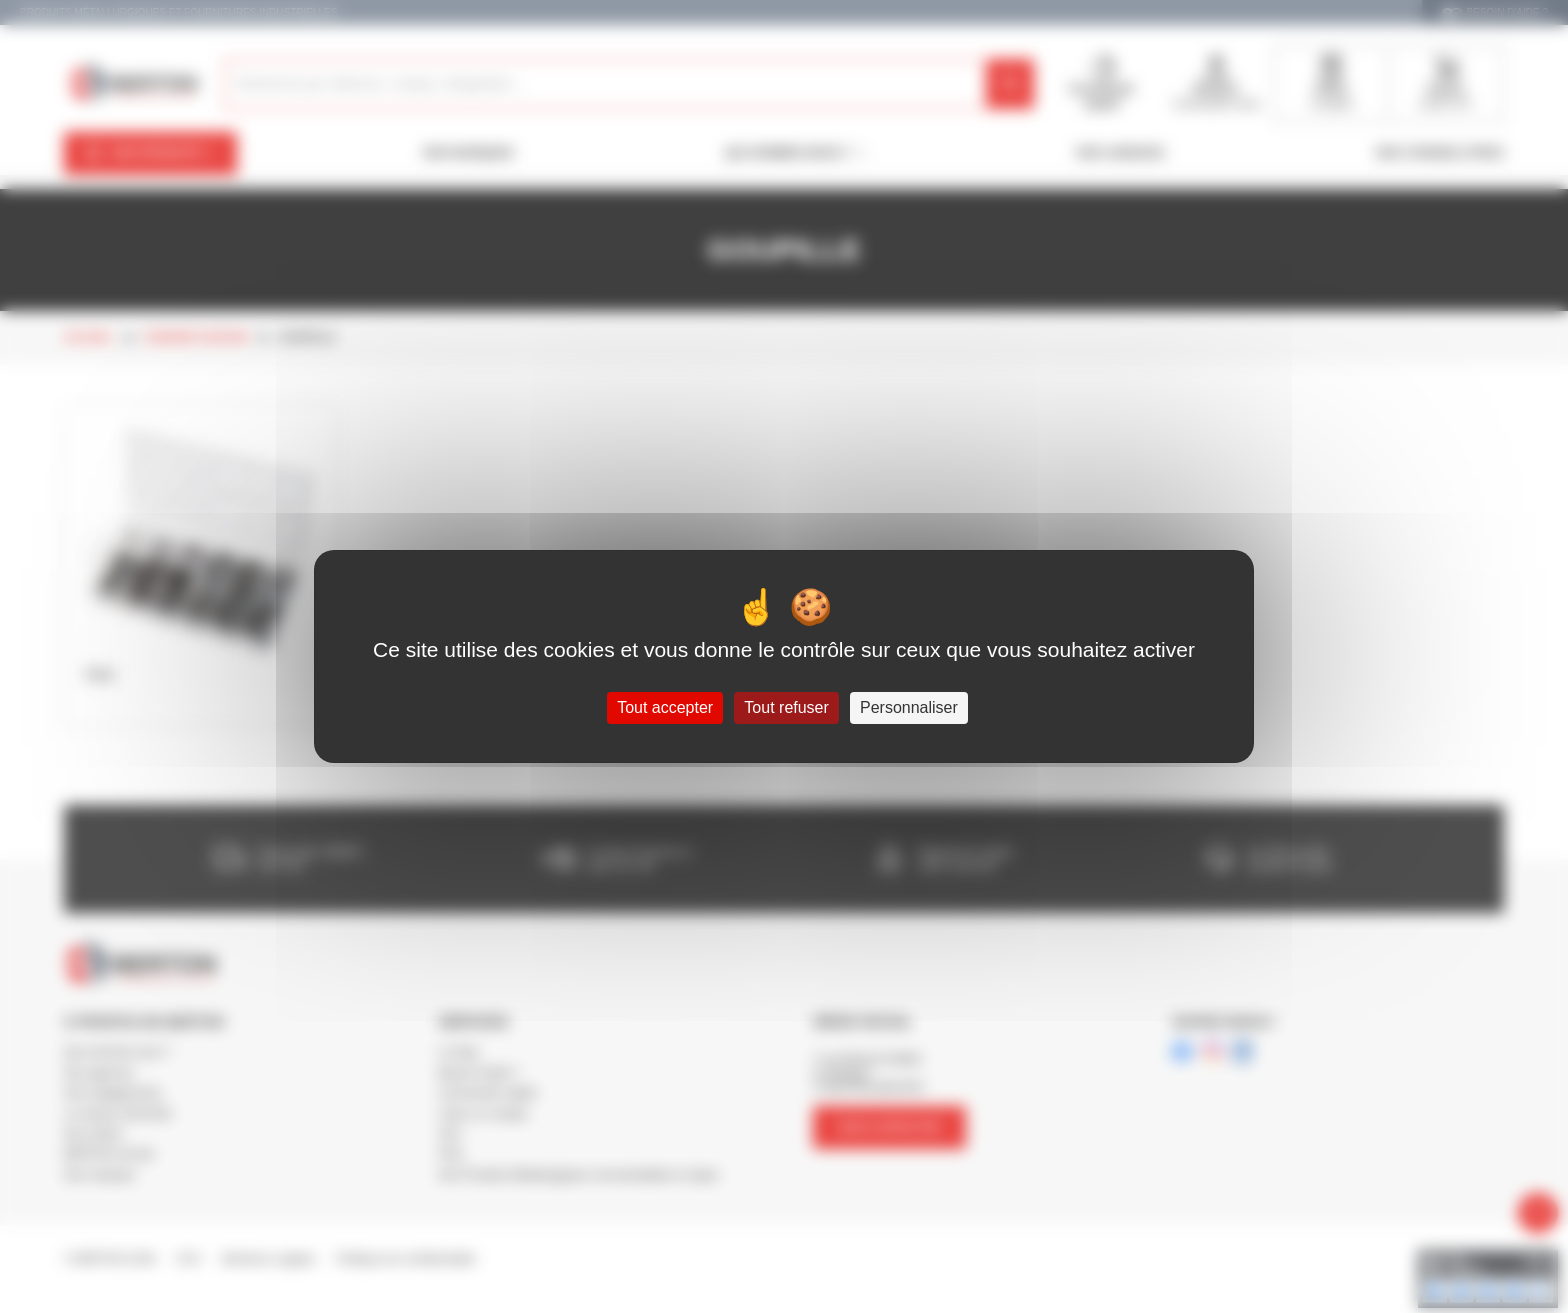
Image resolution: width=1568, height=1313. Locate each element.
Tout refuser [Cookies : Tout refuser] (786, 707)
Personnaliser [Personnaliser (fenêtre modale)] (909, 707)
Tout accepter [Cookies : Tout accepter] (665, 707)
